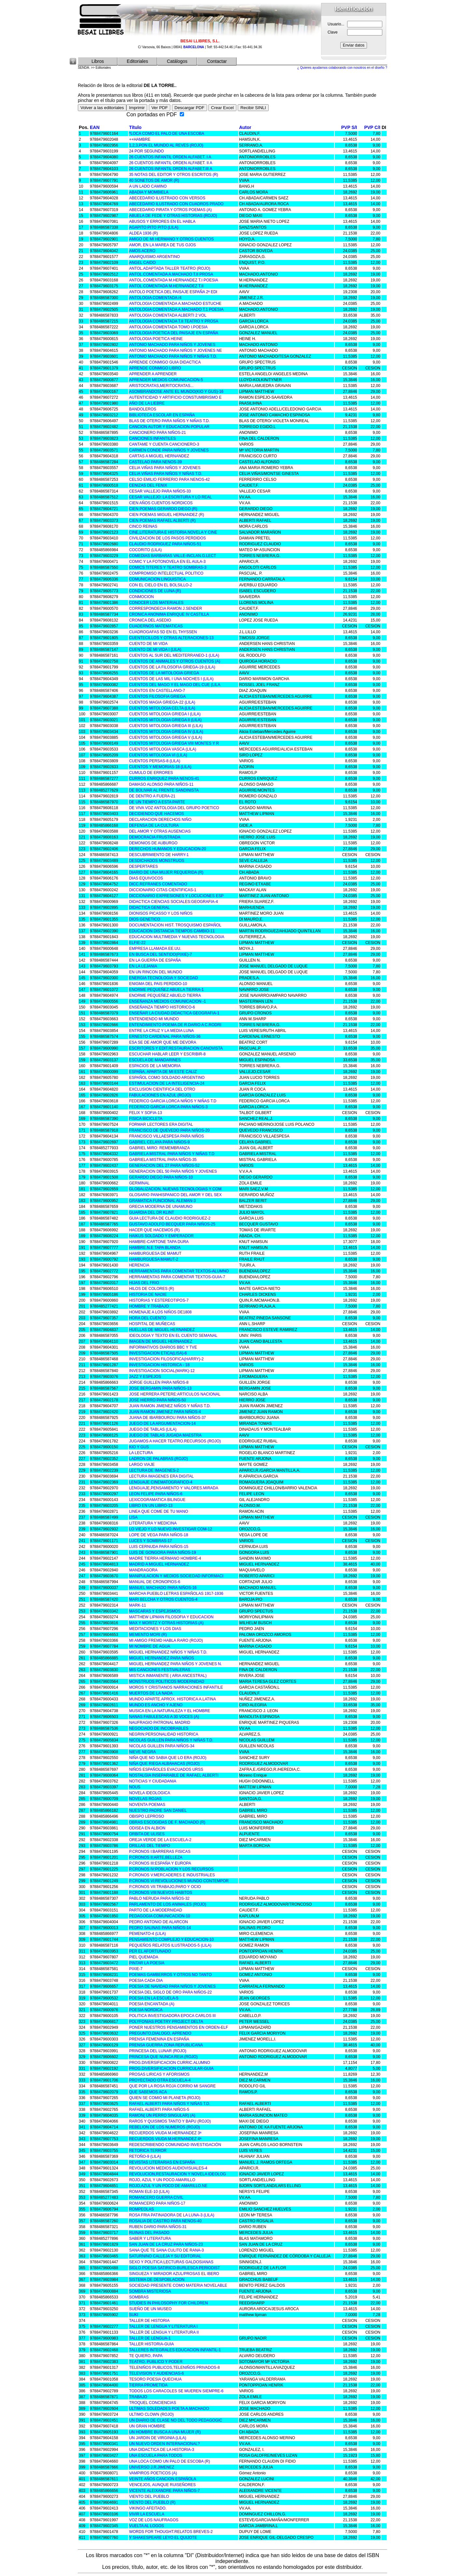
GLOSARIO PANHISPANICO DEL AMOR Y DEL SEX (175, 1195)
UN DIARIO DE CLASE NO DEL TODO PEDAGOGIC (175, 2420)
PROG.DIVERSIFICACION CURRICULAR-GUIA (171, 2068)
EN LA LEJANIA (143, 966)
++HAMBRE (139, 139)
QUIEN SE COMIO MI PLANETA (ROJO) (164, 2098)
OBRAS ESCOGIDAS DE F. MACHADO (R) (167, 1822)
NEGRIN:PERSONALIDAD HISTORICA (163, 1734)
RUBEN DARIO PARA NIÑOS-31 (157, 2227)
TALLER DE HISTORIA (149, 2320)
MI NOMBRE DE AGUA (149, 1646)
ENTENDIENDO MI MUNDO (154, 1019)
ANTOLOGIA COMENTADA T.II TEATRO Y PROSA (173, 321)
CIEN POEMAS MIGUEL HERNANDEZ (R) (166, 514)
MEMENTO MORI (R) (148, 1634)
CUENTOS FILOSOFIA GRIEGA (157, 696)
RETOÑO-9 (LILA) (145, 2156)
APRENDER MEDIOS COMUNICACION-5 (166, 380)
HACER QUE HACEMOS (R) (154, 1230)
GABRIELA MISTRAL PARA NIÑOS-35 (162, 1159)
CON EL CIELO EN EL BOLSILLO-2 (160, 585)
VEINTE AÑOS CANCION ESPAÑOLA (162, 2479)
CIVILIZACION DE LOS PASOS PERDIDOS (167, 538)
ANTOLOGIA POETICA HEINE (156, 338)
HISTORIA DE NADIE (148, 1294)
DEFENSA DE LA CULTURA (153, 825)
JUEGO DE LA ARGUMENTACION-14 (162, 1423)
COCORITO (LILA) (145, 550)
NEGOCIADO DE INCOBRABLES (158, 1728)
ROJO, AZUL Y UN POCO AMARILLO (162, 2180)
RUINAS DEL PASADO (149, 2232)
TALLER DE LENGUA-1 (150, 2338)
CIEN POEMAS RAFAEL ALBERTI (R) (162, 520)
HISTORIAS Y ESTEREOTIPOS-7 (159, 1300)
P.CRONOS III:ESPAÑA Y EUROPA (160, 1863)
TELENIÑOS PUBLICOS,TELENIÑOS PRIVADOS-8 (174, 2367)
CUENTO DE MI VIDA (148, 643)
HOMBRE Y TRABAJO (149, 1306)
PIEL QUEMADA (143, 1957)
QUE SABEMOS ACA (148, 2092)
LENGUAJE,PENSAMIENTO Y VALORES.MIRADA (173, 1488)
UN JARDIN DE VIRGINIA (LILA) (157, 2438)
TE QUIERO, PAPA (145, 2356)
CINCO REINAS (143, 526)
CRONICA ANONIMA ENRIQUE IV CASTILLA (169, 614)
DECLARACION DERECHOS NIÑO (160, 819)
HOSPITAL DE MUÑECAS (152, 1324)
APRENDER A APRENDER (152, 374)
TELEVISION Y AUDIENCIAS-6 (156, 2373)
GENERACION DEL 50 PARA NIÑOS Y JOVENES (173, 1171)
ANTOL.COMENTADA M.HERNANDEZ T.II (166, 286)
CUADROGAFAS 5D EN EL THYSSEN (163, 632)
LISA (133, 1517)
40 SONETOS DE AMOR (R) (154, 180)
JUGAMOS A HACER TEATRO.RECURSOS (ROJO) (175, 1441)
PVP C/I (372, 127)
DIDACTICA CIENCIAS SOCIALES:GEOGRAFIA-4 (173, 901)
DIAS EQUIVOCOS (146, 878)
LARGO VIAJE (142, 1464)
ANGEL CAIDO (142, 262)
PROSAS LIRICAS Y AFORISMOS (159, 2074)
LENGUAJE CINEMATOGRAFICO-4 (160, 1482)
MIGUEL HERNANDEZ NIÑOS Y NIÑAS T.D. (168, 1652)
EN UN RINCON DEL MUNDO (155, 972)
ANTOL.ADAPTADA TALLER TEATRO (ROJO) (169, 268)
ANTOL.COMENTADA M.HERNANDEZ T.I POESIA (173, 280)
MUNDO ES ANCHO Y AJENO (155, 1705)
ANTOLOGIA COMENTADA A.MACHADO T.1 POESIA (176, 309)
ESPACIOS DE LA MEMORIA (154, 1066)
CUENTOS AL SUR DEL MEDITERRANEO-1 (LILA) (174, 655)
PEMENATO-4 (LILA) (147, 1933)
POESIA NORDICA (145, 2010)
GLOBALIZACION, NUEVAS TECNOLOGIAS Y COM (175, 1189)
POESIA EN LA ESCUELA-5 (153, 1998)
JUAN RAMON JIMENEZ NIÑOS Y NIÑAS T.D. (170, 1406)
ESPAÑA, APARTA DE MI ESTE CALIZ (163, 1071)
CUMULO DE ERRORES (151, 772)
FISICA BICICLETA (145, 1118)
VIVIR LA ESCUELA (146, 2514)
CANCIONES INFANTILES (152, 438)
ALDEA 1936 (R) (143, 233)
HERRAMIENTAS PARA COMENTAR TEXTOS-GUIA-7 (177, 1277)
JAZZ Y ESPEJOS (145, 1376)
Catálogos (177, 61)
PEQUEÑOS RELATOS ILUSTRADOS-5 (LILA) (170, 1945)
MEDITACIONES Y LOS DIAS (155, 1628)
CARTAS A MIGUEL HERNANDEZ (159, 456)
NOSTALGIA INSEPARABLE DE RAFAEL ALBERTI (173, 1775)
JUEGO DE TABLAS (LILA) (152, 1429)
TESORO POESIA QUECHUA (155, 2379)
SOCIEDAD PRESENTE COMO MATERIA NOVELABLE (178, 2285)
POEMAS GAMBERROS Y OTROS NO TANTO (170, 1974)
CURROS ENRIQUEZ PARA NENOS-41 (164, 778)
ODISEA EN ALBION (147, 1828)
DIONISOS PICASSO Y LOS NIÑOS (160, 913)
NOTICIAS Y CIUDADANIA (152, 1781)
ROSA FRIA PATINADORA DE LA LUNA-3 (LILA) (171, 2215)
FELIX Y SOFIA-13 (145, 1112)
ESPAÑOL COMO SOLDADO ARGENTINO (166, 1077)
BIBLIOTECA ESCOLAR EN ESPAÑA (162, 415)
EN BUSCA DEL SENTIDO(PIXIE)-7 (160, 954)
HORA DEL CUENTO (147, 1318)
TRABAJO (138, 2397)
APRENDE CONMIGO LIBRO (155, 368)
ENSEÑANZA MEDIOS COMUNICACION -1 (167, 1001)
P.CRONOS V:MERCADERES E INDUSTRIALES (172, 1875)
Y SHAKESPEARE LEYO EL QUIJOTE (163, 2537)
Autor (245, 127)
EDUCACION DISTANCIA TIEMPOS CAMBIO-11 (172, 931)
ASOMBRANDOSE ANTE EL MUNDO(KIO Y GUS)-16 (176, 391)
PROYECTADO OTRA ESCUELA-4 (159, 2080)
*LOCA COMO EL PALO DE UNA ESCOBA (166, 133)
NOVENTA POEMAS (147, 1804)
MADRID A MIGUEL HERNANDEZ (159, 1564)
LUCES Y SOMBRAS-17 (150, 1540)
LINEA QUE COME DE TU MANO (158, 1511)
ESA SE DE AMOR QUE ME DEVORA (162, 1042)
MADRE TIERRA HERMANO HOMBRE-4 (165, 1558)
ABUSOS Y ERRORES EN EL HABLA (162, 221)
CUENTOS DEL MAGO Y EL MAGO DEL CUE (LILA (174, 684)
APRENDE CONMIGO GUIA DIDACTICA (165, 362)
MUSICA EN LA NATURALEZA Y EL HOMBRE (169, 1711)
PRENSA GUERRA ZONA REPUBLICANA (166, 2045)
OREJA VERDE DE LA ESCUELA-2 (160, 1840)
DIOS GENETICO (144, 919)
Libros (98, 61)
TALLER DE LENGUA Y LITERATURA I (163, 2326)
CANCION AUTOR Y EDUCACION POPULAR (169, 426)
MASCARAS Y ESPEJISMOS (154, 1611)
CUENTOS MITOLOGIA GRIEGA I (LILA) (165, 714)
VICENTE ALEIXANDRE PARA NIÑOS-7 (164, 2490)
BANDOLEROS (142, 409)
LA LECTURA (141, 1453)
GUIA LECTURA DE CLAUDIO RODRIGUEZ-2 (169, 1218)
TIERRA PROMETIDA (148, 2385)
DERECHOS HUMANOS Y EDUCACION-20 (167, 849)
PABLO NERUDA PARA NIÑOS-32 (159, 1898)
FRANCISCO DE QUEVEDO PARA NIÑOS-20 (169, 1130)
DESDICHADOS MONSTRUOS (156, 860)
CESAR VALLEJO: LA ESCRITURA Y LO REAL (170, 497)
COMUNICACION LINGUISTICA (157, 579)
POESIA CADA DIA (145, 1980)
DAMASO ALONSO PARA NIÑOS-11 (161, 784)
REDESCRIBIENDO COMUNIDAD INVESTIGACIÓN (175, 2144)
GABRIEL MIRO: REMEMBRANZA (159, 1148)
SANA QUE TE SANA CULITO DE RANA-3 (166, 2250)
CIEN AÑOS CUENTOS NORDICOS (160, 503)
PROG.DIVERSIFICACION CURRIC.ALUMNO (169, 2062)
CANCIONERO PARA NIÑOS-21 (157, 432)
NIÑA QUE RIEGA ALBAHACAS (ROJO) (164, 1763)
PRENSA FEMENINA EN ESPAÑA (159, 2039)
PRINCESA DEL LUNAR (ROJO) (157, 2051)
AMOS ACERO (142, 251)
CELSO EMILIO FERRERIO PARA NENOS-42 (169, 479)
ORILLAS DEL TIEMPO (149, 1845)
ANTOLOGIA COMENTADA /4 (155, 297)
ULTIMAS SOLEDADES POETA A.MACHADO (169, 2408)
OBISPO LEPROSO (146, 1816)
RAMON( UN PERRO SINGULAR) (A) (162, 2115)
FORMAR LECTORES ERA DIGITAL (161, 1124)
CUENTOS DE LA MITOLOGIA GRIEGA (164, 673)
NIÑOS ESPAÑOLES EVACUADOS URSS (166, 1769)
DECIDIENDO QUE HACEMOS (156, 813)
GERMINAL (139, 1183)
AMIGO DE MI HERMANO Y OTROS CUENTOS (171, 239)
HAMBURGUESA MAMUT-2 (153, 1259)
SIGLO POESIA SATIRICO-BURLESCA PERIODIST (174, 2268)
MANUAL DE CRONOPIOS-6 (154, 1582)
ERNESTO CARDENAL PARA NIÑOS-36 (164, 1036)
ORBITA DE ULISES (146, 1834)
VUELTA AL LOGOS (146, 2526)
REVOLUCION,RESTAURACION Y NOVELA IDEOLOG (177, 2174)
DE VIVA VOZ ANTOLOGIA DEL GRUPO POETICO (174, 808)
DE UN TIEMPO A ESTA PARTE (157, 802)
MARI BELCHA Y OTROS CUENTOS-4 (163, 1599)
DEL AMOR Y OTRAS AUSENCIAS (159, 831)
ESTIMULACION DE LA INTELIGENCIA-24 (166, 1083)
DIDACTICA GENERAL (149, 907)
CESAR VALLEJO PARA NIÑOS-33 (160, 491)
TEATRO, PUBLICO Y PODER (155, 2361)
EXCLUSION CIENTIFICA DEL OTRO (162, 1089)
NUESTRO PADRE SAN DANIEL (158, 1810)
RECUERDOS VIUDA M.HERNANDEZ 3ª (165, 2133)
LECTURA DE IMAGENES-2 (154, 1470)
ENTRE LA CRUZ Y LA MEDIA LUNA (161, 1030)
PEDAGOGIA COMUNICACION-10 (159, 1916)
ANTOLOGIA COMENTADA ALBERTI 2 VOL (167, 315)
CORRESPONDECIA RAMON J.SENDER (165, 608)
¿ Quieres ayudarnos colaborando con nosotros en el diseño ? (342, 67)
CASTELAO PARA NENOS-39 (155, 462)
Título (135, 127)
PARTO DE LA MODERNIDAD (155, 1910)
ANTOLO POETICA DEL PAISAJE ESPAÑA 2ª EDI (173, 292)
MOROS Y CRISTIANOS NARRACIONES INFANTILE (176, 1687)
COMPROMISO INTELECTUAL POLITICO (166, 573)
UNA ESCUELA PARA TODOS (155, 2455)
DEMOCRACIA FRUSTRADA (154, 837)
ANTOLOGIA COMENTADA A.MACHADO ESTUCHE (175, 303)
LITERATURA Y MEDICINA (152, 1523)
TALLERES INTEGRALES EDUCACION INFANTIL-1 (175, 2350)
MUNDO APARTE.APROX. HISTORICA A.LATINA (172, 1699)
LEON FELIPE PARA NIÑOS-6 (155, 1494)
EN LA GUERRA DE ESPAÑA (155, 960)
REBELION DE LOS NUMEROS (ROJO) (164, 2127)
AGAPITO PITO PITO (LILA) (153, 227)
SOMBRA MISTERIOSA (150, 2291)
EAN (95, 127)
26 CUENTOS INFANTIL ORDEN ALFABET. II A (170, 163)
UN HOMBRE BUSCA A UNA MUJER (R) (165, 2432)
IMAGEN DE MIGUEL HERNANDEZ (160, 1341)
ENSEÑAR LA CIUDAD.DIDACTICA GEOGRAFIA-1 (174, 1013)
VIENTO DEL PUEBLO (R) (152, 2502)
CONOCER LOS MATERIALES (156, 602)
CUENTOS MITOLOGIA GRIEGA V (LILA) (165, 737)
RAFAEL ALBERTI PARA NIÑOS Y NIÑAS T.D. (169, 2103)
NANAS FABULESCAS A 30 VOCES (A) (164, 1716)
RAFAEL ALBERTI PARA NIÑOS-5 (159, 2109)
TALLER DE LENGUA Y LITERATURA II (164, 2332)
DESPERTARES (143, 866)
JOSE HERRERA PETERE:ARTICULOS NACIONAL (174, 1394)
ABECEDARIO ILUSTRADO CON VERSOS (167, 198)
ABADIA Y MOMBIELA (148, 192)
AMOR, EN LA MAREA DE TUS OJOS (162, 245)
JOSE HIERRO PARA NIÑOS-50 (157, 1400)
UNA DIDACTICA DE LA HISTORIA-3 (161, 2449)
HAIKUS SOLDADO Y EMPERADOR (161, 1236)
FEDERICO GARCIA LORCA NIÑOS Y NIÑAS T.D (172, 1101)
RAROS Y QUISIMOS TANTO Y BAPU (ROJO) (170, 2121)
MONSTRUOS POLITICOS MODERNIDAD (166, 1681)
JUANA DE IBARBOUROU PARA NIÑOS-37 (167, 1417)
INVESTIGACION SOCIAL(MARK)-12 (161, 1370)
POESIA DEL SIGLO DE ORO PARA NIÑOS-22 (170, 1992)
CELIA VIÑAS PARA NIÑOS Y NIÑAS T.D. (165, 473)
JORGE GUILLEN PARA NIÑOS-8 (159, 1382)
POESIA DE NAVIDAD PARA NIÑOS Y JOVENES (172, 1986)
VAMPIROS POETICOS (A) (153, 2473)
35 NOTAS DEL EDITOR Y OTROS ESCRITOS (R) (173, 174)
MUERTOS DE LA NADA (151, 1693)
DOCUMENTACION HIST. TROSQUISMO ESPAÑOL (175, 925)
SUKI (133, 2314)
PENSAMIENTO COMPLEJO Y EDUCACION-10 (171, 1939)
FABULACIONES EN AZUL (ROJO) (160, 1095)
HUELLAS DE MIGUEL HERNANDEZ (162, 1329)
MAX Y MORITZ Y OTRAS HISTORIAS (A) (166, 1623)
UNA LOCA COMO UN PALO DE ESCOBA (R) (169, 2461)
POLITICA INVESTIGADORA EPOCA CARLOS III (172, 2015)
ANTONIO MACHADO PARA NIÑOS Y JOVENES (172, 344)
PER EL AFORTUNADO (150, 1951)
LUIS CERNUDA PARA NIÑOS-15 (158, 1546)
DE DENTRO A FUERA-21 (152, 796)
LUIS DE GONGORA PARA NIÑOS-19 (162, 1552)
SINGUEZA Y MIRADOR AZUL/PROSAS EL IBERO (174, 2273)
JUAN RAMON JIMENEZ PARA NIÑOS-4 (165, 1412)
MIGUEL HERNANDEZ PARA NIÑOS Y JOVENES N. (175, 1664)
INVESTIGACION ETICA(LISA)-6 (158, 1353)
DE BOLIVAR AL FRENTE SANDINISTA (164, 790)
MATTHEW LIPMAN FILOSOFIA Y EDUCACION (171, 1617)
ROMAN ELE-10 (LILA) (149, 2191)
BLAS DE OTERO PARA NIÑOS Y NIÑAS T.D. (169, 421)
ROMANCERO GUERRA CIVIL (156, 2197)
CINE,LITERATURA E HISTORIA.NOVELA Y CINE (173, 532)
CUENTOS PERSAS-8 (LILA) (154, 761)
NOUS (134, 1787)
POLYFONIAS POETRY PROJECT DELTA (166, 2021)
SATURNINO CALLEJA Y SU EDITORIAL (165, 2256)
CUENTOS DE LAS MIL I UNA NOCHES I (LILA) (171, 679)
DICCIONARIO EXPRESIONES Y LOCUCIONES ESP (176, 896)
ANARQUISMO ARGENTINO (154, 256)
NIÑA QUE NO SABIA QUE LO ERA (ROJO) (167, 1757)
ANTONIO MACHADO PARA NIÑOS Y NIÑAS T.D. (173, 356)
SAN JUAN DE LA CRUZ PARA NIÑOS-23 (166, 2244)
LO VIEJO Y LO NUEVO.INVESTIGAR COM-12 (170, 1529)
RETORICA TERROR (147, 2150)
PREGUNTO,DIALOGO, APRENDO (160, 2033)
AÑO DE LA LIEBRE (146, 403)
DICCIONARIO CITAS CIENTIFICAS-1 (162, 890)
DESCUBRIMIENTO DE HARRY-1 (159, 854)
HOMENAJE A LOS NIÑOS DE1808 (160, 1312)
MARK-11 (137, 1605)
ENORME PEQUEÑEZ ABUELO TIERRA (165, 995)
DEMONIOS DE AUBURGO (153, 843)
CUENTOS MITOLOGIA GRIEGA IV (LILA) (166, 731)
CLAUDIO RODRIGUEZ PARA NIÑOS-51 (165, 544)
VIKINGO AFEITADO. (147, 2508)
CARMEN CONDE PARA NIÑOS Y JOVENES (169, 450)
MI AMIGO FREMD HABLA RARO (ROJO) (166, 1640)
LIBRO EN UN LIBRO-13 (150, 1505)
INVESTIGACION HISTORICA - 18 (159, 1365)
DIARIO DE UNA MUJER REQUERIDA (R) (166, 872)
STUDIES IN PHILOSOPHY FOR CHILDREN (168, 2303)
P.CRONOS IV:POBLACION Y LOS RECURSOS (171, 1869)
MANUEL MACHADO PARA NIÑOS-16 (162, 1587)
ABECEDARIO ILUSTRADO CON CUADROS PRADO (176, 204)
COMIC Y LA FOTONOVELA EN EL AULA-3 (167, 561)
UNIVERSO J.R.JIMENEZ (151, 2467)
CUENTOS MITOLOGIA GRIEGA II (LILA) (165, 720)
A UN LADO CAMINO (147, 186)
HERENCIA (139, 1265)
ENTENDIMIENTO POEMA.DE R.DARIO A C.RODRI (175, 1025)
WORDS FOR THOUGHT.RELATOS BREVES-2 (171, 2531)
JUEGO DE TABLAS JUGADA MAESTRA (165, 1435)
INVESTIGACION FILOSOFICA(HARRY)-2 (166, 1359)
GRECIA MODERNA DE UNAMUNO (160, 1206)
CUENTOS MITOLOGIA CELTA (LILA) (162, 708)
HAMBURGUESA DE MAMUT (155, 1253)
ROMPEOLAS (141, 2209)
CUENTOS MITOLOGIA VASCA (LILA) (162, 749)
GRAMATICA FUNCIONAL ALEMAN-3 (162, 1200)
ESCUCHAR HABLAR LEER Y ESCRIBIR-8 (167, 1054)
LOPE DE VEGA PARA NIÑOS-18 (158, 1535)
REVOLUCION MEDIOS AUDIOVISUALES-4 (168, 2168)
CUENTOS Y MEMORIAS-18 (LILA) (160, 767)
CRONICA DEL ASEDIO (150, 620)
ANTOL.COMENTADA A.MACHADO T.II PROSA (171, 274)
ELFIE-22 (137, 942)
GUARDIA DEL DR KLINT (151, 1212)
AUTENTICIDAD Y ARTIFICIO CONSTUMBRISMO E (175, 397)
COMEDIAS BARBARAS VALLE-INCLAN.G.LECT (172, 555)
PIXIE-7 (135, 1969)
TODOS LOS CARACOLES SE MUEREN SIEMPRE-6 (176, 2391)
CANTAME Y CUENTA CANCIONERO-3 (164, 444)
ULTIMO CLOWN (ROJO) (151, 2414)
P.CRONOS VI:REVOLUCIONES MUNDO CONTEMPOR (179, 1881)
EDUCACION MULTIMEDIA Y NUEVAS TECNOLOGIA (176, 937)
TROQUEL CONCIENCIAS (152, 2402)
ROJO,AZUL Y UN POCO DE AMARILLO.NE (168, 2185)
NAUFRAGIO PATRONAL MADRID (159, 1722)
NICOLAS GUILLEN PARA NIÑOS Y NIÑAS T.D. (171, 1740)
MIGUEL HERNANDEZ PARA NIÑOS (161, 1658)
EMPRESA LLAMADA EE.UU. (155, 948)
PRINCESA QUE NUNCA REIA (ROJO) (163, 2056)
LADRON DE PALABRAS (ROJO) (158, 1458)
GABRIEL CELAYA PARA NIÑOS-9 (159, 1142)
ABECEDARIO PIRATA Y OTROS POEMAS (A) (170, 210)
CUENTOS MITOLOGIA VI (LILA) (158, 755)
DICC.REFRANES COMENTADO (158, 884)
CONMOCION (141, 596)
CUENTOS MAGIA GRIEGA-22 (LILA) (162, 702)
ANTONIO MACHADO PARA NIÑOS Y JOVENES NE (175, 350)
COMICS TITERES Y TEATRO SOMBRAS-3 (167, 567)
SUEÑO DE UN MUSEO (150, 2309)
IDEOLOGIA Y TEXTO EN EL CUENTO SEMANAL (173, 1335)
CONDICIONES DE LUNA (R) (155, 591)
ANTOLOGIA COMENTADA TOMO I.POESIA (168, 327)
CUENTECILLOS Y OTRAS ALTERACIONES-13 (171, 638)
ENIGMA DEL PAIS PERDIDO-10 (158, 983)
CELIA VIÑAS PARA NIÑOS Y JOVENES (164, 467)
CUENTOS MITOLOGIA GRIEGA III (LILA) (166, 725)
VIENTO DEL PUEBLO (149, 2496)
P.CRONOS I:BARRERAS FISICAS (159, 1851)
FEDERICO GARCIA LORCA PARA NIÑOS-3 (168, 1107)
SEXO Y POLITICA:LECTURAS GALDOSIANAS (171, 2262)
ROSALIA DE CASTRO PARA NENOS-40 (165, 2221)
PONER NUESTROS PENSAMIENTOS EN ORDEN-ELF (178, 2027)
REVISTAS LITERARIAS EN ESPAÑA (162, 2162)
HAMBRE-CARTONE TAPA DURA (159, 1241)
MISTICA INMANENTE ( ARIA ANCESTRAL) (167, 1675)
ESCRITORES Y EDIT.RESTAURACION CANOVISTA (176, 1048)
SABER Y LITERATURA (150, 2238)
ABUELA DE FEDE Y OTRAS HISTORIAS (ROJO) (173, 215)
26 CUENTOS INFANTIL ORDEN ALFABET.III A (170, 168)
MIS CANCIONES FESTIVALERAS (159, 1669)
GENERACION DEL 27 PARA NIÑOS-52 (164, 1165)
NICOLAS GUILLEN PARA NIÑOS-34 (161, 1746)
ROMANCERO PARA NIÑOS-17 (157, 2203)
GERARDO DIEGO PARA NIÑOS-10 (161, 1177)
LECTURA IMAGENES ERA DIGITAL (161, 1476)
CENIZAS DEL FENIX (148, 485)
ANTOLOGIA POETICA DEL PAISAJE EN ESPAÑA (173, 333)
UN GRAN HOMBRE (147, 2426)
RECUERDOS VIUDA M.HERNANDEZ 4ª (165, 2139)
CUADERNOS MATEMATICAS (156, 626)
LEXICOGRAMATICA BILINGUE (157, 1499)
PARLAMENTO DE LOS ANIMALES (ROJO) (167, 1904)
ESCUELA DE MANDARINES (155, 1060)
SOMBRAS (138, 2297)
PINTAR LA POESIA (146, 1963)
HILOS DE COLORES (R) (151, 1288)
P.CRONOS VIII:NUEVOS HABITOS (160, 1892)
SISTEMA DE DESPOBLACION (156, 2279)
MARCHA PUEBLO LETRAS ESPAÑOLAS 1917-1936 (176, 1593)
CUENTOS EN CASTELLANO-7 (157, 690)
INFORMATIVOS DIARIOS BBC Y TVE (163, 1347)
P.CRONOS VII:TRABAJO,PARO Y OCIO (165, 1886)
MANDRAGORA (143, 1570)
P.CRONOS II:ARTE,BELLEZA (155, 1857)
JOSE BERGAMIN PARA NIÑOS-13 (160, 1388)
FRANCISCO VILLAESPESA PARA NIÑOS (166, 1136)
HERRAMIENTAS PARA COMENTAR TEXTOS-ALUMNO (179, 1271)
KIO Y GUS (139, 1447)
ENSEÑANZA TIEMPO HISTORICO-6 (162, 1007)
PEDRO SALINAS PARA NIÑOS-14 (160, 1927)
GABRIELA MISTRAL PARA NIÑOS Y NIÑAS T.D (171, 1154)
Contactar (217, 61)
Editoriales (137, 61)
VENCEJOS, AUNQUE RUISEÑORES (162, 2485)
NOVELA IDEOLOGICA (149, 1793)
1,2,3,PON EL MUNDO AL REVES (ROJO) (166, 145)
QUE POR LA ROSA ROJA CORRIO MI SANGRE (172, 2086)
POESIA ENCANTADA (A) (151, 2004)
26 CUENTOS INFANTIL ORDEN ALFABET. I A (170, 157)
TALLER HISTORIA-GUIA (151, 2344)
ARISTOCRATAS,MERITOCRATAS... (161, 385)
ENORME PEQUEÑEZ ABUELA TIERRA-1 (166, 989)
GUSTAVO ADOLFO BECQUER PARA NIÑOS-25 (172, 1224)
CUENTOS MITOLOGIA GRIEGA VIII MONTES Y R (174, 743)
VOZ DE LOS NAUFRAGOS (153, 2520)
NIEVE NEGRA (142, 1752)
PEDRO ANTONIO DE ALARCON (158, 1922)
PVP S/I (349, 127)
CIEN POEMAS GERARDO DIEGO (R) (163, 509)
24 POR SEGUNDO (146, 151)
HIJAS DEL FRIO (144, 1283)
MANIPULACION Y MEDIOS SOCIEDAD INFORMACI (176, 1576)
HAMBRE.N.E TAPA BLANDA (154, 1247)
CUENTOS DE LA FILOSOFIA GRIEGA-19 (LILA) (172, 667)
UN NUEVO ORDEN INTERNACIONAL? (164, 2443)
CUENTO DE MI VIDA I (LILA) (155, 649)
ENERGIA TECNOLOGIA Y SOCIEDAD (163, 978)
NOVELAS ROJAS (145, 1798)
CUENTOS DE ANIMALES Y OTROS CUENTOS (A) (174, 661)
